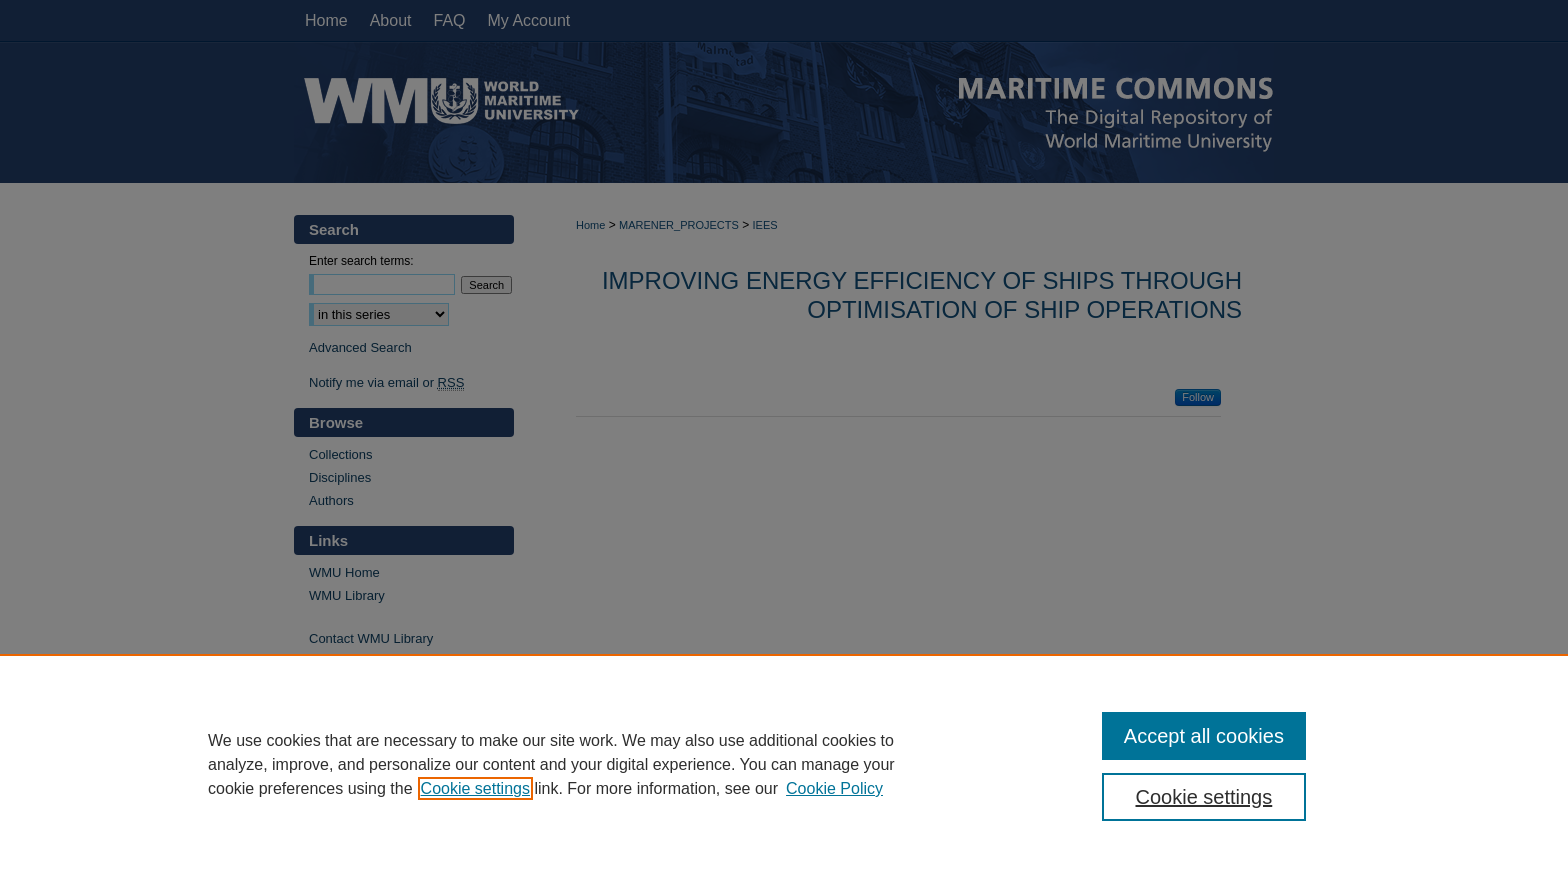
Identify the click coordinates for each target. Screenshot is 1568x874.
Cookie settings (475, 788)
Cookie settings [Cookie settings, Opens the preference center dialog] (1204, 797)
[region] (784, 764)
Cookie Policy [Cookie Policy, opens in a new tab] (834, 788)
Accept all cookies (1204, 736)
